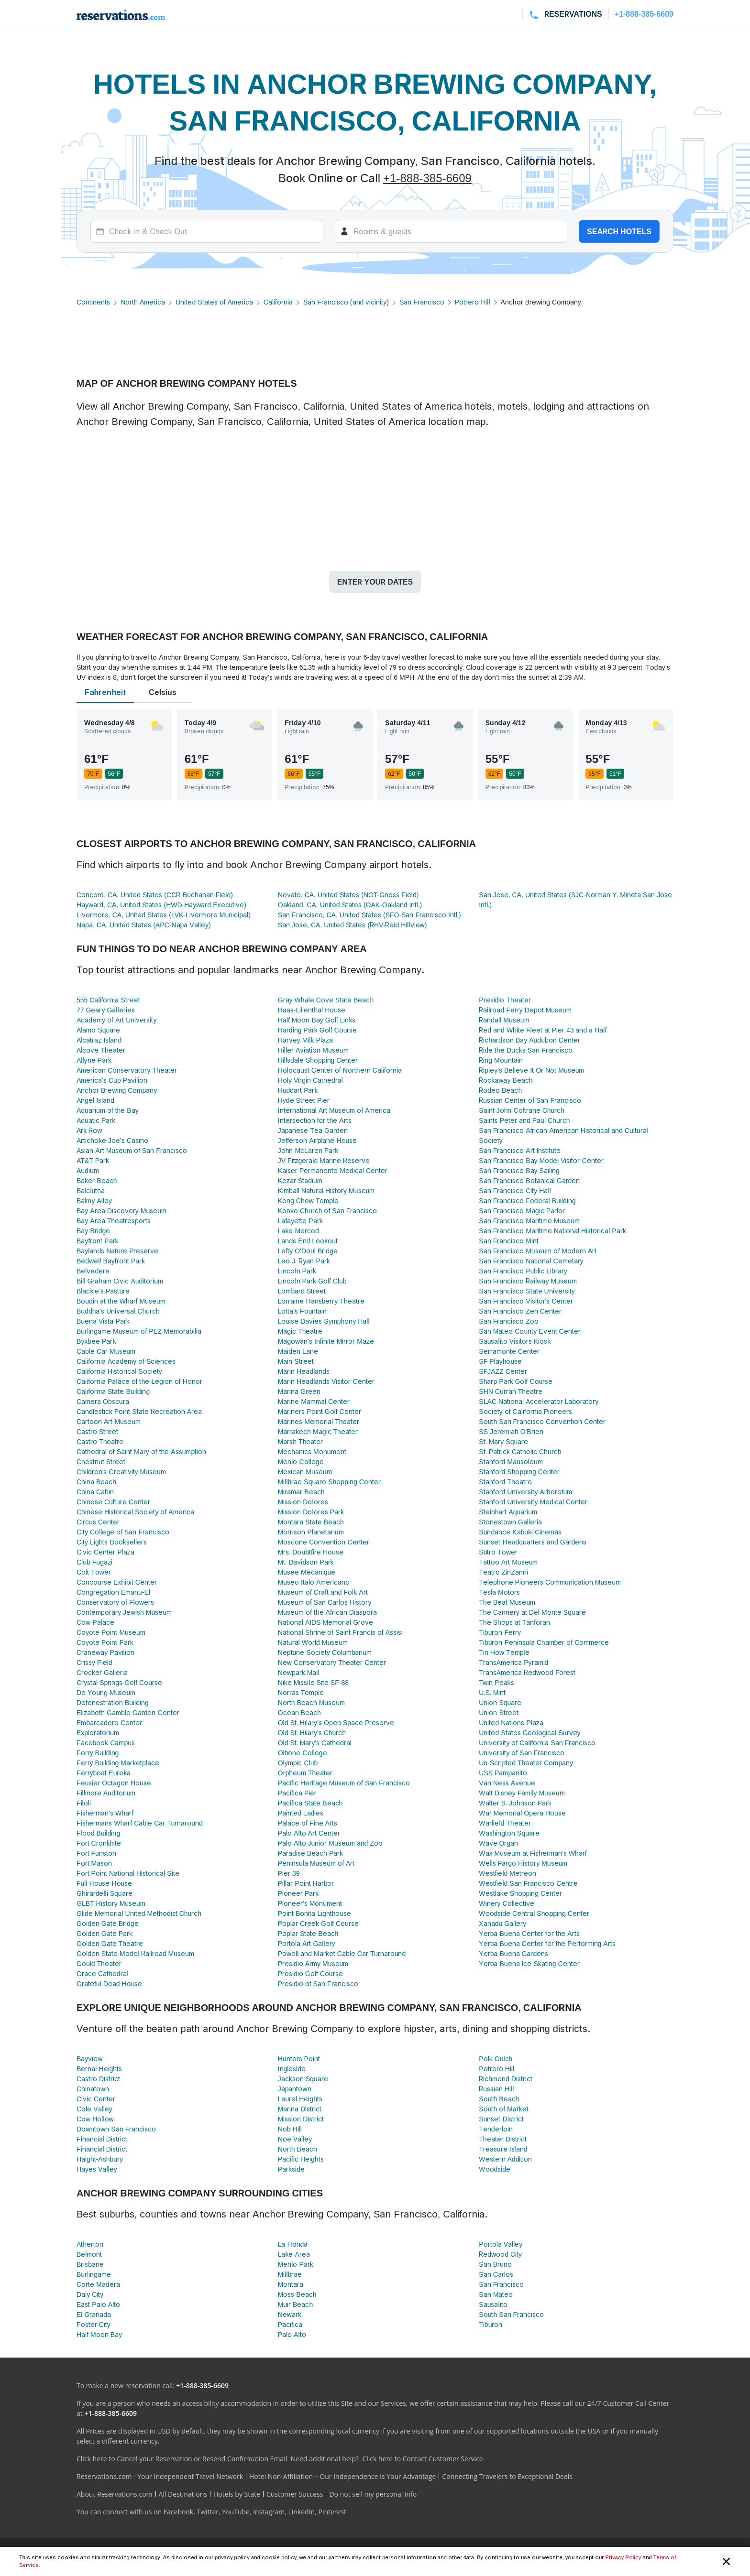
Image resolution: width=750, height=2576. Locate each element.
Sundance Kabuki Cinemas (520, 1532)
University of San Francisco (521, 1753)
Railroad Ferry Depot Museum (525, 1010)
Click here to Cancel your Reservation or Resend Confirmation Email (182, 2458)
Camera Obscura (103, 1401)
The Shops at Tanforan (514, 1622)
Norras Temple (301, 1692)
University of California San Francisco (537, 1743)
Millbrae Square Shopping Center (329, 1482)
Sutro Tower (498, 1552)
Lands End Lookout (308, 1241)
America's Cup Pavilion (112, 1080)
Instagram (269, 2511)
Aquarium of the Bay (108, 1110)
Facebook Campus (106, 1743)
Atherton (90, 2244)
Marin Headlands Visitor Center (326, 1381)
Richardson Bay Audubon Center (529, 1040)
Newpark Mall (299, 1672)
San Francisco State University (526, 1291)
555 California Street (108, 1000)
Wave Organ (498, 1843)
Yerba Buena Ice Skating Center (529, 1963)
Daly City (90, 2294)
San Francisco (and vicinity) (346, 302)
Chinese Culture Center (113, 1502)
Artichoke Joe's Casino (112, 1140)
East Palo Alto (98, 2304)
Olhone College (302, 1753)
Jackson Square (303, 2079)
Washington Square (509, 1833)
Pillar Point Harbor (306, 1883)
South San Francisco (511, 2314)
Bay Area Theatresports (114, 1221)
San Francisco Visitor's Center (526, 1301)
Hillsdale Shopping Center (318, 1060)
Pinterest (332, 2511)
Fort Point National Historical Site (128, 1873)
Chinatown (93, 2089)
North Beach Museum (311, 1702)
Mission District (301, 2119)
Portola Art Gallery (306, 1943)
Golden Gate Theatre (110, 1943)
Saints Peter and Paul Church (524, 1120)
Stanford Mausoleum (510, 1461)
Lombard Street (302, 1291)
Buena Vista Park (103, 1321)
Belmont (89, 2254)
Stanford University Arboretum (525, 1492)
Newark (289, 2314)
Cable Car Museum (106, 1351)
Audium (88, 1170)
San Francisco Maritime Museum (529, 1221)
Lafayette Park (300, 1221)
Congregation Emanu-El (113, 1592)
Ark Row (89, 1130)
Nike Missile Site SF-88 (313, 1682)
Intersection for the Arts (315, 1120)
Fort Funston (96, 1853)
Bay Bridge (93, 1231)
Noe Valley (295, 2139)
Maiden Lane (298, 1351)
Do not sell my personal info (373, 2494)
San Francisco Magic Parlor (522, 1210)
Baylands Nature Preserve (117, 1251)
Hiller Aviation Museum (313, 1050)
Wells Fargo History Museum (523, 1863)
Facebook (178, 2511)
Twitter (208, 2511)
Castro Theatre (100, 1441)
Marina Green (299, 1391)
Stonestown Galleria (510, 1522)
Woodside (494, 2169)
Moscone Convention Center (323, 1542)
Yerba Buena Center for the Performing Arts (547, 1943)
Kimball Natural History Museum (326, 1190)
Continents (93, 302)
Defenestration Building (113, 1702)
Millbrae (290, 2274)
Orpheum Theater (305, 1773)
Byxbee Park (96, 1341)
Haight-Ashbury (100, 2159)
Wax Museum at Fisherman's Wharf (532, 1853)
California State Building (113, 1391)
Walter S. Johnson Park (515, 1803)
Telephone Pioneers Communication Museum (550, 1582)
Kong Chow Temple (308, 1200)
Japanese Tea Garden (313, 1130)
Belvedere (93, 1271)
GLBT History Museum (111, 1903)
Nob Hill (290, 2129)
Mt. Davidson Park (306, 1562)
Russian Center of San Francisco (530, 1100)
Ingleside (292, 2069)
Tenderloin (495, 2129)
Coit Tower (94, 1572)
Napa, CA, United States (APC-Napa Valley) (144, 925)
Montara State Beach (311, 1522)
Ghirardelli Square (104, 1893)
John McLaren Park (308, 1150)
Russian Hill (496, 2089)
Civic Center (96, 2099)
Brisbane (90, 2264)
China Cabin (95, 1492)
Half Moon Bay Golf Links (317, 1020)
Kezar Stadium (300, 1180)
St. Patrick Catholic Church (520, 1451)
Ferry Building (98, 1753)
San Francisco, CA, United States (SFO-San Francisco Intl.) (369, 915)
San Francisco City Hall (515, 1190)
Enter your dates (375, 582)
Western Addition (505, 2159)
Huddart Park (298, 1090)
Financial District (102, 2139)
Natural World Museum (313, 1642)
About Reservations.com (115, 2494)
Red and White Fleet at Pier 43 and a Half (543, 1030)
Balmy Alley (94, 1200)
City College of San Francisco (123, 1532)
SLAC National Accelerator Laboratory (538, 1401)
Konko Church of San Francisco (327, 1210)
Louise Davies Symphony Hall (324, 1321)
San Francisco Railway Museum (527, 1281)
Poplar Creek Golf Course (318, 1923)
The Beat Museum (507, 1602)
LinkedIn (301, 2511)
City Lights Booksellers (112, 1542)
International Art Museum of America (334, 1110)
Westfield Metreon (507, 1873)
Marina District (300, 2109)
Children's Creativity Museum (121, 1471)
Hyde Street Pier (304, 1100)
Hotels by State (236, 2494)
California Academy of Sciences (126, 1361)
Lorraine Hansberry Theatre (321, 1301)
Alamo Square (98, 1030)
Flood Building (98, 1833)
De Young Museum (106, 1692)
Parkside (291, 2169)
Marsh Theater (300, 1441)
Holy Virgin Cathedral (310, 1080)
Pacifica (290, 2324)
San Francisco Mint (509, 1241)
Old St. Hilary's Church (312, 1732)
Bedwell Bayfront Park (111, 1261)
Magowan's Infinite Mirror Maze (326, 1341)
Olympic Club (298, 1763)
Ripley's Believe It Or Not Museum (531, 1070)
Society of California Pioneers (525, 1411)
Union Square (500, 1702)
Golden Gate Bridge (108, 1923)
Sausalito (493, 2304)
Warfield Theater (504, 1823)
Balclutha (91, 1190)
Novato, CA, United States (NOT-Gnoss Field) (348, 895)
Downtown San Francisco (116, 2129)
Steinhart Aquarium (508, 1512)
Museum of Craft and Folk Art (323, 1592)
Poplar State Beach (308, 1933)
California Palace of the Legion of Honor (139, 1381)
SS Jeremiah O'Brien (511, 1431)
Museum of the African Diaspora (327, 1612)
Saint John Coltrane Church (521, 1110)
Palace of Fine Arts (307, 1823)
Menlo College (301, 1461)
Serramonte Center (509, 1351)
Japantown (294, 2089)
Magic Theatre (300, 1331)
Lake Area (294, 2254)
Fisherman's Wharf (105, 1813)
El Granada (94, 2314)
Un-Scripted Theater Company (526, 1763)
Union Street (498, 1712)
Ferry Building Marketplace (118, 1763)
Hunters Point (299, 2058)
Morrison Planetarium (311, 1532)
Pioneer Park (298, 1893)
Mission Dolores (303, 1502)
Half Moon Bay (99, 2334)
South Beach (499, 2099)
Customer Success (294, 2494)
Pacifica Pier (297, 1793)
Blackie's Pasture (103, 1291)
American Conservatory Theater (127, 1070)
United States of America (214, 302)
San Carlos (496, 2274)
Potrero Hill (472, 302)
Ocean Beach (299, 1712)
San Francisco (421, 302)
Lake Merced (298, 1231)
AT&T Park (93, 1160)
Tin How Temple (504, 1652)
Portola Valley (500, 2244)
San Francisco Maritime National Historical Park (552, 1231)
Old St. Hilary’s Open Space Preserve (336, 1722)
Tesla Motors (499, 1592)
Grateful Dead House (109, 1983)
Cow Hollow (95, 2119)
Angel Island (95, 1100)
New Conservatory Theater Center (332, 1662)
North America (143, 302)
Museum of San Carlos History (325, 1602)
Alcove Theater (101, 1050)
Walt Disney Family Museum (521, 1793)
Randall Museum (504, 1020)
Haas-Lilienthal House (311, 1010)
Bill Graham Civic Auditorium (120, 1281)
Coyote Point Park (105, 1642)
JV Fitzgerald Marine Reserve (324, 1160)
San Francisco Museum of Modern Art (537, 1251)
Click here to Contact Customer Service (422, 2458)
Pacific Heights (301, 2159)
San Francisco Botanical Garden (529, 1180)
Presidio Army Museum (313, 1963)
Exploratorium (98, 1732)
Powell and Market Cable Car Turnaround (342, 1953)
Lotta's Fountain (302, 1311)
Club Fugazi (94, 1562)
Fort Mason (94, 1863)
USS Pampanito (503, 1773)
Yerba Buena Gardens (513, 1953)
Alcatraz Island (99, 1040)
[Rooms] (451, 231)
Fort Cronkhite (99, 1843)
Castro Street (97, 1431)
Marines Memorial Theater (319, 1421)
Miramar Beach (301, 1492)
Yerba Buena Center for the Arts (529, 1933)
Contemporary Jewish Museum (124, 1612)
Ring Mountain (500, 1060)
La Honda (293, 2244)
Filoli (84, 1803)
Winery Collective (506, 1903)
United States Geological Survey (529, 1732)
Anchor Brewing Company (117, 1090)
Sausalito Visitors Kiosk (515, 1341)
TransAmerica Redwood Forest (527, 1672)
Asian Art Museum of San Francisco (132, 1150)
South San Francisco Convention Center (542, 1421)
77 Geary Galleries (106, 1010)
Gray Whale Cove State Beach (326, 1000)
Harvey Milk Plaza (305, 1040)
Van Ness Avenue (507, 1783)
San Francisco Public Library (523, 1271)
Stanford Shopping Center (519, 1471)
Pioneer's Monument (310, 1903)
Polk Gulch (495, 2058)
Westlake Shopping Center (520, 1893)
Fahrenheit (105, 692)
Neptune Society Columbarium (325, 1652)
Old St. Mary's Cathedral (315, 1743)
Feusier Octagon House (114, 1783)
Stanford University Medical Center (533, 1502)
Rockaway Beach (505, 1080)
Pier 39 (289, 1873)
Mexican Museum (305, 1471)
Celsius (162, 692)
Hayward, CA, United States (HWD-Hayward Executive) (161, 905)
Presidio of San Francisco (318, 1983)
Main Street (296, 1361)
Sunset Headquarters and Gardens (532, 1542)
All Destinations (183, 2494)
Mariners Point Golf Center (319, 1411)
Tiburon (490, 2324)
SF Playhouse (500, 1361)
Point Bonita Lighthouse (315, 1913)
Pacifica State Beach (310, 1803)
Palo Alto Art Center (309, 1833)
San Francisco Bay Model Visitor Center (541, 1160)
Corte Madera (98, 2284)
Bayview (89, 2058)
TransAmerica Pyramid (513, 1662)
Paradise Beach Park (310, 1853)
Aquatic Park (96, 1120)
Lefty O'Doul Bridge (308, 1251)
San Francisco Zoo (508, 1321)
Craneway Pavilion (105, 1652)
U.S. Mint (492, 1692)
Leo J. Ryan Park (304, 1261)
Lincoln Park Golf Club (312, 1281)
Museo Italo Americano (314, 1582)
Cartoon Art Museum (109, 1421)
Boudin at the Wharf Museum (121, 1301)
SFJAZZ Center (503, 1371)
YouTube (236, 2511)
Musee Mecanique (307, 1572)
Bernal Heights (99, 2069)
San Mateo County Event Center (529, 1331)
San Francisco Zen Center (520, 1311)
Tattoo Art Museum (508, 1562)
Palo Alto (292, 2334)
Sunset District (501, 2119)
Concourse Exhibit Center (117, 1582)
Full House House (104, 1883)
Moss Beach (297, 2294)
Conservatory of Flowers (115, 1602)
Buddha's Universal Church (118, 1311)
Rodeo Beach (500, 1090)
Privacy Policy (623, 2557)
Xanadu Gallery (502, 1923)
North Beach (297, 2149)
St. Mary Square (503, 1441)
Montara (291, 2284)
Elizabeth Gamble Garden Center (128, 1712)
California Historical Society (119, 1371)
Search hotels (619, 231)
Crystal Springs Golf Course (119, 1682)
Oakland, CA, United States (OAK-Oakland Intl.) (350, 905)
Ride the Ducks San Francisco (525, 1050)
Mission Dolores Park (311, 1512)
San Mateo (496, 2294)
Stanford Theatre (505, 1482)
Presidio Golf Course (310, 1973)
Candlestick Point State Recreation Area (139, 1411)
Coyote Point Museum (111, 1632)
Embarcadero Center (109, 1722)
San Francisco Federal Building (527, 1200)
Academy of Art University (116, 1020)
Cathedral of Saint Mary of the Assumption (141, 1451)
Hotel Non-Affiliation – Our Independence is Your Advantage (342, 2476)
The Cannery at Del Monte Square (532, 1612)
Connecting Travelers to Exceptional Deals (507, 2476)
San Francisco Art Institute (520, 1150)
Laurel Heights (300, 2099)
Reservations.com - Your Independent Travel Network (160, 2476)
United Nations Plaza (511, 1722)
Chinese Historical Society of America (135, 1512)
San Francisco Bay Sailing (519, 1170)
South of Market (503, 2109)
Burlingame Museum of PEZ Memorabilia (139, 1331)
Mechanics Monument (312, 1451)
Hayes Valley (97, 2169)
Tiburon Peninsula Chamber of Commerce (544, 1642)
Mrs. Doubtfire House (310, 1552)
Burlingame (94, 2274)
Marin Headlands (304, 1371)
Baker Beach (97, 1180)
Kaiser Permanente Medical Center (332, 1170)
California (278, 302)
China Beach (96, 1482)
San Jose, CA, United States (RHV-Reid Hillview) (352, 925)
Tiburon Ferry (500, 1632)
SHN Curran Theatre (510, 1391)
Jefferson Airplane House (317, 1140)
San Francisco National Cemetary (531, 1261)
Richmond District (505, 2079)
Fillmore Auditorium (106, 1793)
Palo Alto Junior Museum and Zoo (330, 1843)
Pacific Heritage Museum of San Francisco (344, 1783)
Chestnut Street (101, 1461)
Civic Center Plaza (105, 1552)
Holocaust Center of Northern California (340, 1070)
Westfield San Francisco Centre (528, 1883)
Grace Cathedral (102, 1973)
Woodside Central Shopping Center (534, 1913)
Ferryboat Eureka (104, 1773)
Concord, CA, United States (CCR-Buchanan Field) (155, 895)
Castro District (98, 2079)
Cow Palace (95, 1622)
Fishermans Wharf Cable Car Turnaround (140, 1823)
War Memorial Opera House (522, 1813)
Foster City (93, 2324)
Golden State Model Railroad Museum (135, 1953)
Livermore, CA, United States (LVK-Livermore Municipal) (164, 915)
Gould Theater (99, 1963)
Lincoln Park (297, 1271)
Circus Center (98, 1522)
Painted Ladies (301, 1813)
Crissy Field (94, 1662)
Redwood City (500, 2254)
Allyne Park (94, 1060)
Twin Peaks (496, 1682)
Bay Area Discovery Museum (121, 1210)
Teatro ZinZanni (503, 1572)
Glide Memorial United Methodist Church (139, 1913)
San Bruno (495, 2264)
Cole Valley (94, 2109)
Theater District (502, 2139)
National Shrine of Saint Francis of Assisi (340, 1632)
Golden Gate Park (104, 1933)
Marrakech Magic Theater (318, 1431)
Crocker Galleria (102, 1672)
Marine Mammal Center (314, 1401)
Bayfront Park (98, 1241)
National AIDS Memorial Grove (326, 1622)
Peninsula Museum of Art (316, 1863)
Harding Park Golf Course (317, 1030)
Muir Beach (295, 2304)
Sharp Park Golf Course (515, 1381)
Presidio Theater (504, 1000)
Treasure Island (503, 2149)
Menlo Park (295, 2264)
